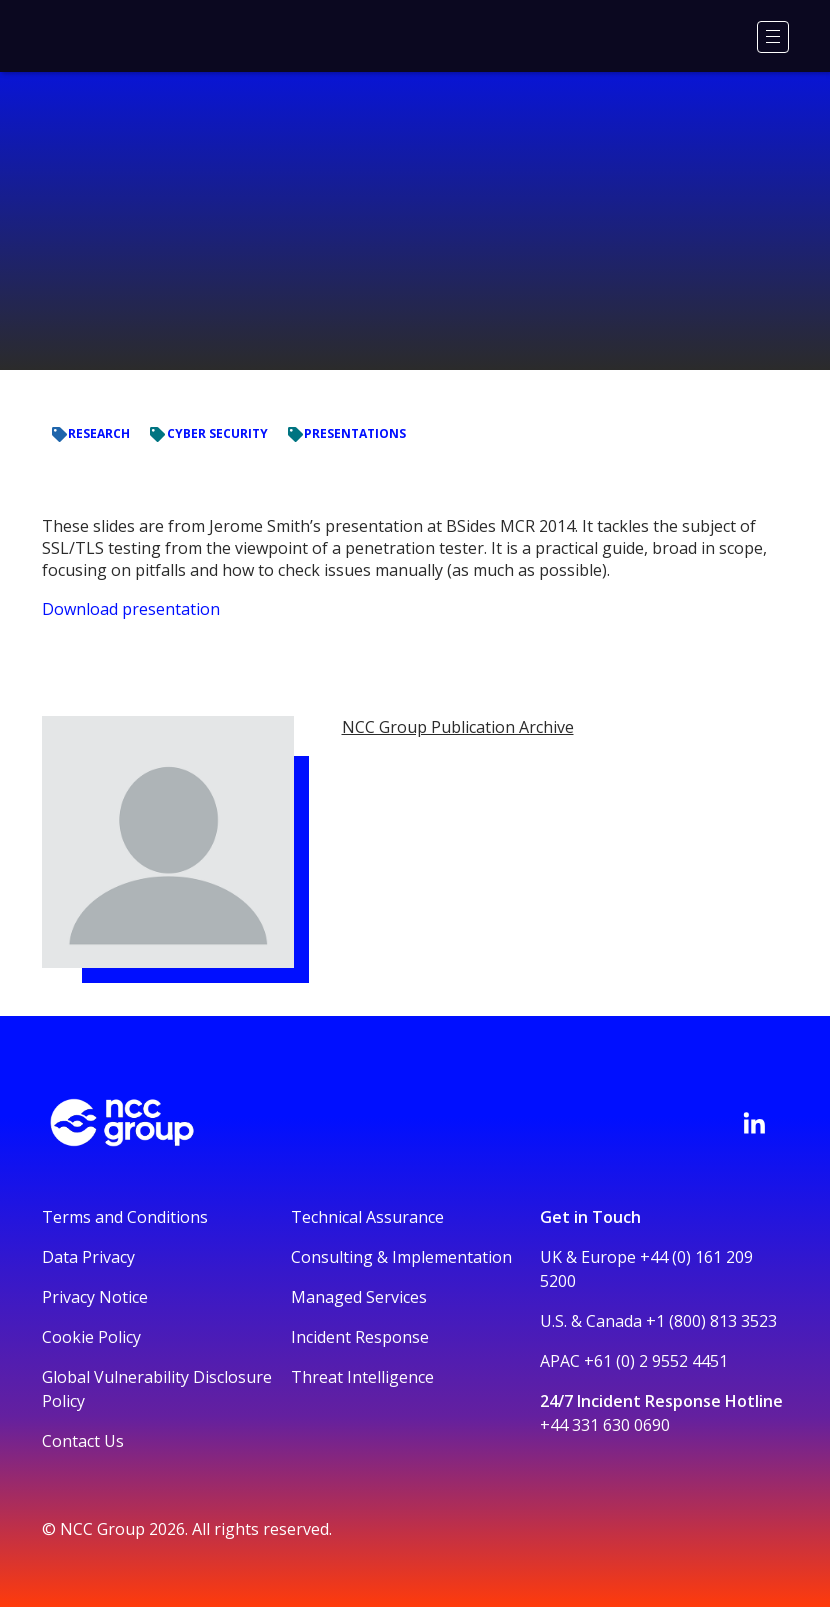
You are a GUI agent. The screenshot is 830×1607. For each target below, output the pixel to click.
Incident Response (360, 1337)
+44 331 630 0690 (605, 1425)
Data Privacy (88, 1257)
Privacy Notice (95, 1297)
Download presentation (131, 609)
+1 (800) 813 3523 (711, 1321)
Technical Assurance (367, 1217)
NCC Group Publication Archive (458, 727)
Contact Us (83, 1441)
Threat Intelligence (362, 1377)
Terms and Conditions (125, 1217)
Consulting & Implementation (401, 1257)
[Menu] (773, 37)
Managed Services (359, 1297)
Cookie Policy (91, 1337)
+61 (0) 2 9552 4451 (656, 1361)
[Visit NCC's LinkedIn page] (754, 1123)
